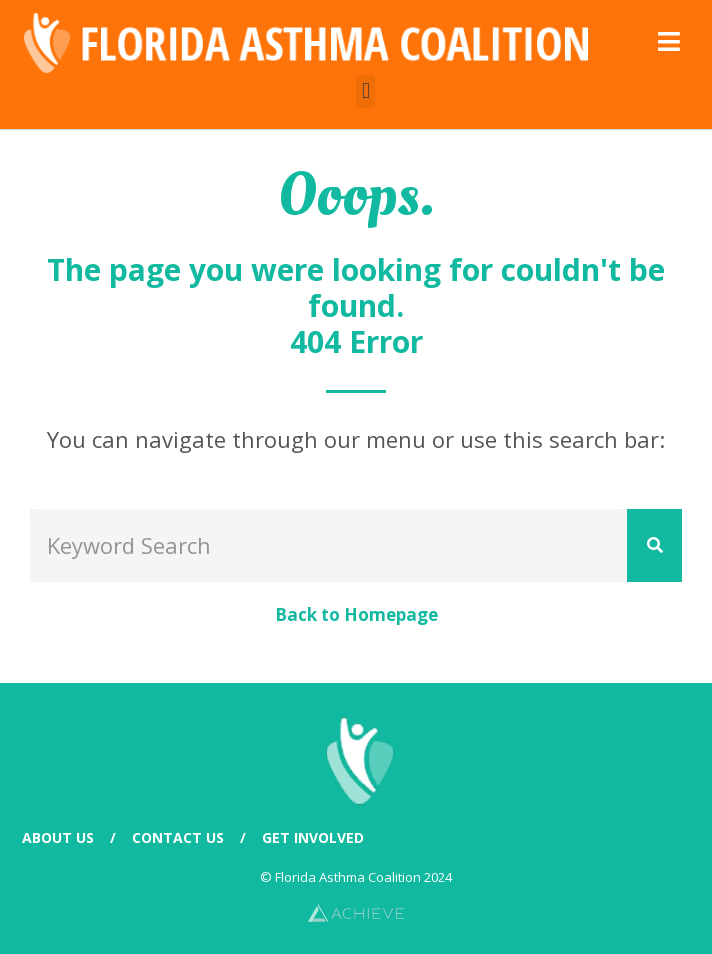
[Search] (654, 545)
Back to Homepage (356, 614)
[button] (365, 91)
